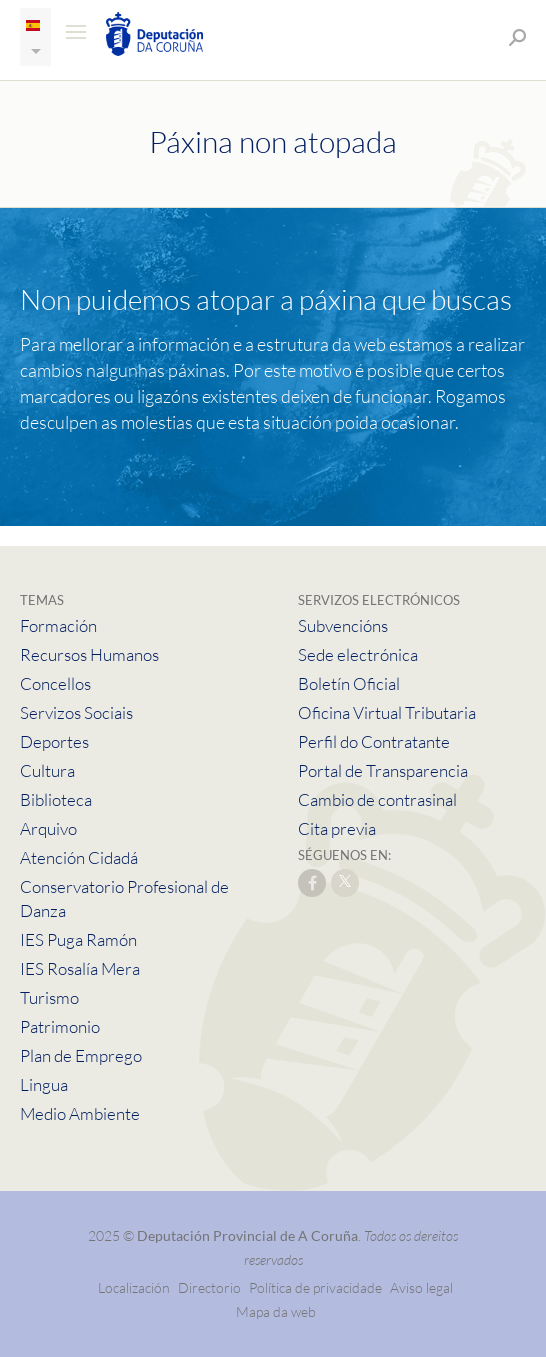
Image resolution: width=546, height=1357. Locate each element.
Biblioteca (56, 799)
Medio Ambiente (80, 1113)
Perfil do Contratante (374, 741)
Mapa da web (276, 1311)
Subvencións (343, 625)
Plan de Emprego (81, 1055)
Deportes (54, 741)
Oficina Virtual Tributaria (387, 712)
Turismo (49, 997)
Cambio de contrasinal (377, 799)
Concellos (55, 683)
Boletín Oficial (349, 683)
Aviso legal (421, 1287)
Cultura (47, 770)
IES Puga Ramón (78, 939)
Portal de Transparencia (383, 770)
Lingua (44, 1084)
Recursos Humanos (89, 654)
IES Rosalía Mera (80, 968)
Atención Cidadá (79, 857)
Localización (134, 1287)
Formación (58, 625)
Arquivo (48, 828)
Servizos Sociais (76, 712)
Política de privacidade (317, 1287)
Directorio (209, 1287)
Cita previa (337, 828)
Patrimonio (60, 1026)
